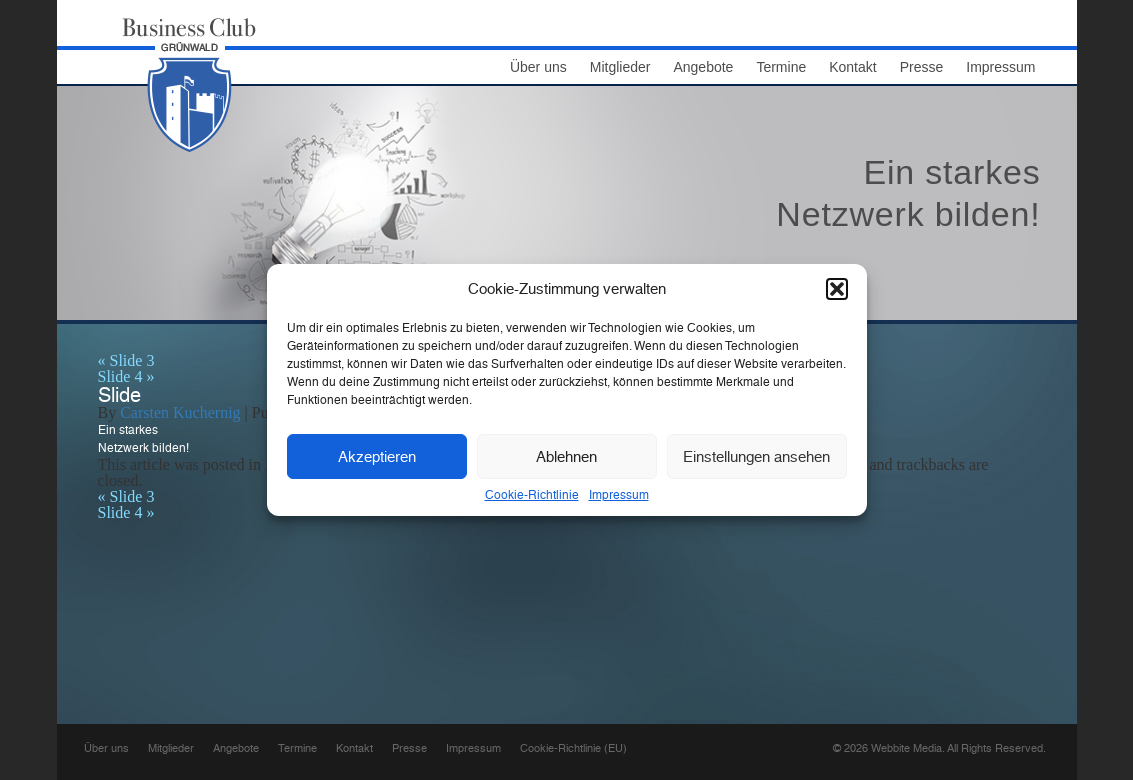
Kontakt (852, 67)
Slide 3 (126, 360)
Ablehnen (566, 457)
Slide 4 (126, 376)
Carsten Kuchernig (180, 412)
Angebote (703, 67)
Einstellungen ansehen (756, 457)
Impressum (619, 495)
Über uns (538, 67)
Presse (922, 67)
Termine (781, 67)
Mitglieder (620, 67)
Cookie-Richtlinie (532, 495)
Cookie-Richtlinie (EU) (573, 748)
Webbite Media (906, 748)
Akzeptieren (377, 457)
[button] (837, 289)
